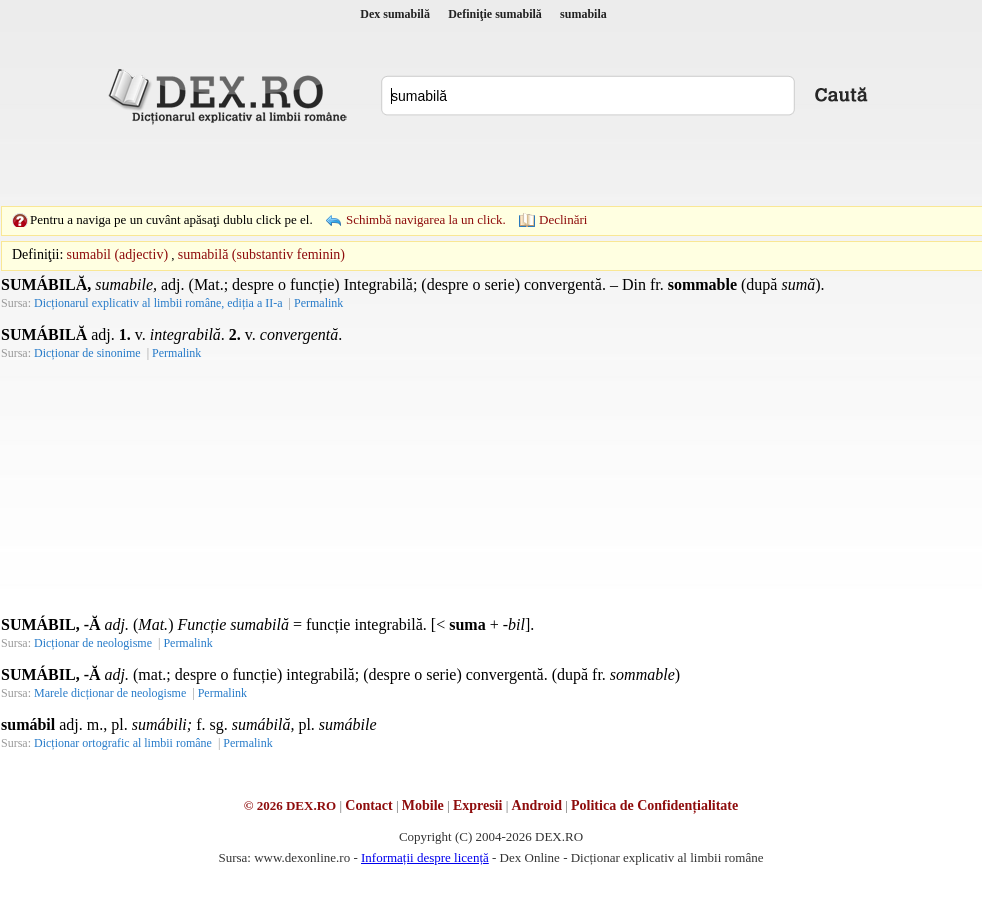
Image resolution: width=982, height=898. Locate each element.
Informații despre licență (425, 857)
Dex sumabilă (395, 14)
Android (537, 805)
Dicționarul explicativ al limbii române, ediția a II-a (158, 303)
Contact (368, 805)
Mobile (423, 805)
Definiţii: (37, 254)
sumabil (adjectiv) (117, 254)
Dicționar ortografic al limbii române (123, 743)
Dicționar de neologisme (93, 643)
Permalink (318, 303)
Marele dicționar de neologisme (110, 693)
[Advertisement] (353, 165)
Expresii (478, 805)
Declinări (563, 219)
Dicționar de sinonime (87, 353)
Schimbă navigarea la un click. (426, 219)
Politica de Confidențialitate (654, 805)
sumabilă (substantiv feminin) (261, 254)
